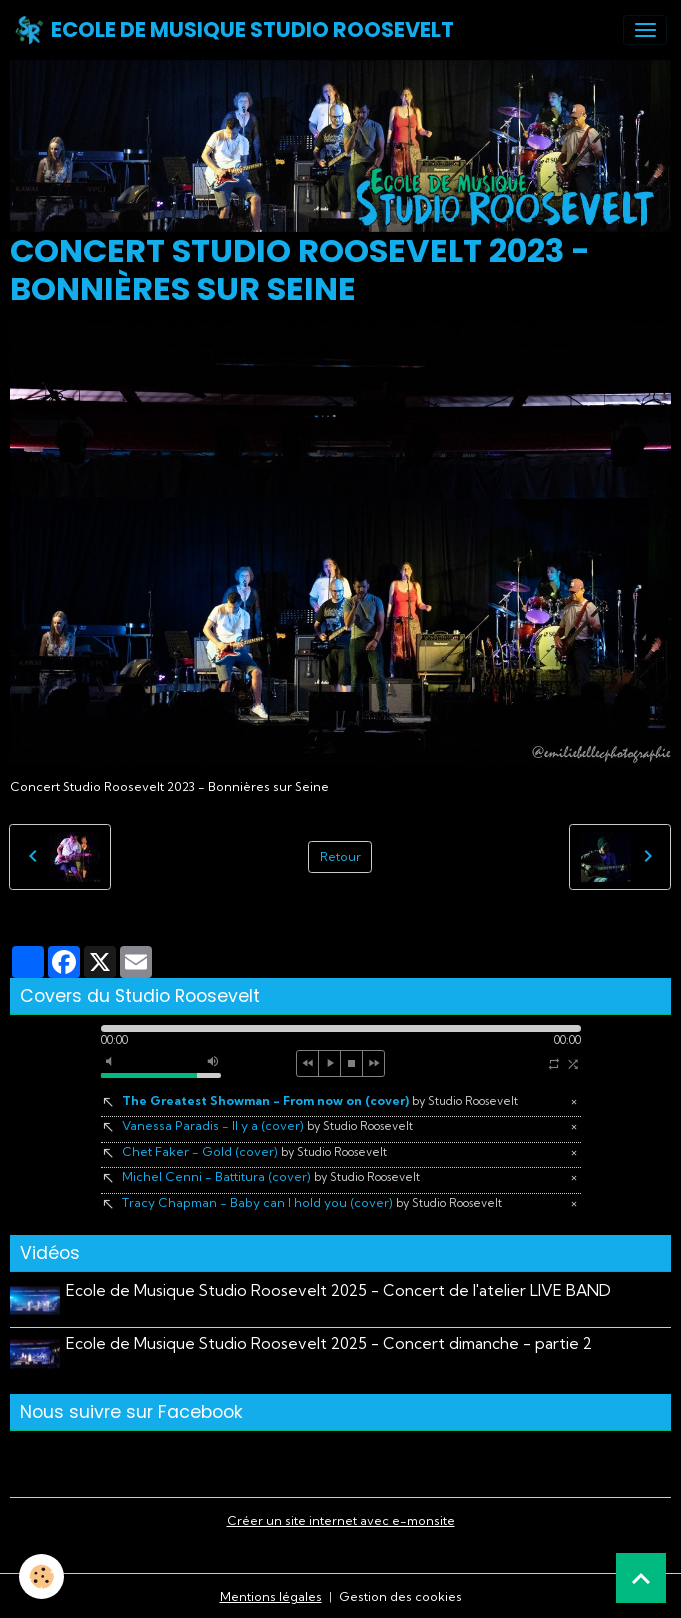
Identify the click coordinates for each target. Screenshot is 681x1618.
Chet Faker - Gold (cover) (254, 1151)
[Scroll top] (641, 1578)
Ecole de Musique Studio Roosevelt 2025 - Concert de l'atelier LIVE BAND (339, 1290)
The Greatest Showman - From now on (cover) (320, 1100)
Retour (340, 856)
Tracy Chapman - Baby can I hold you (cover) (312, 1202)
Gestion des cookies (400, 1594)
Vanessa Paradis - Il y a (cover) (267, 1125)
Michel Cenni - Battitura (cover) (271, 1176)
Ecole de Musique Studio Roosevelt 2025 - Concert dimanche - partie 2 (330, 1342)
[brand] (234, 30)
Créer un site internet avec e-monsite (341, 1519)
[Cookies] (42, 1576)
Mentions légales (271, 1594)
